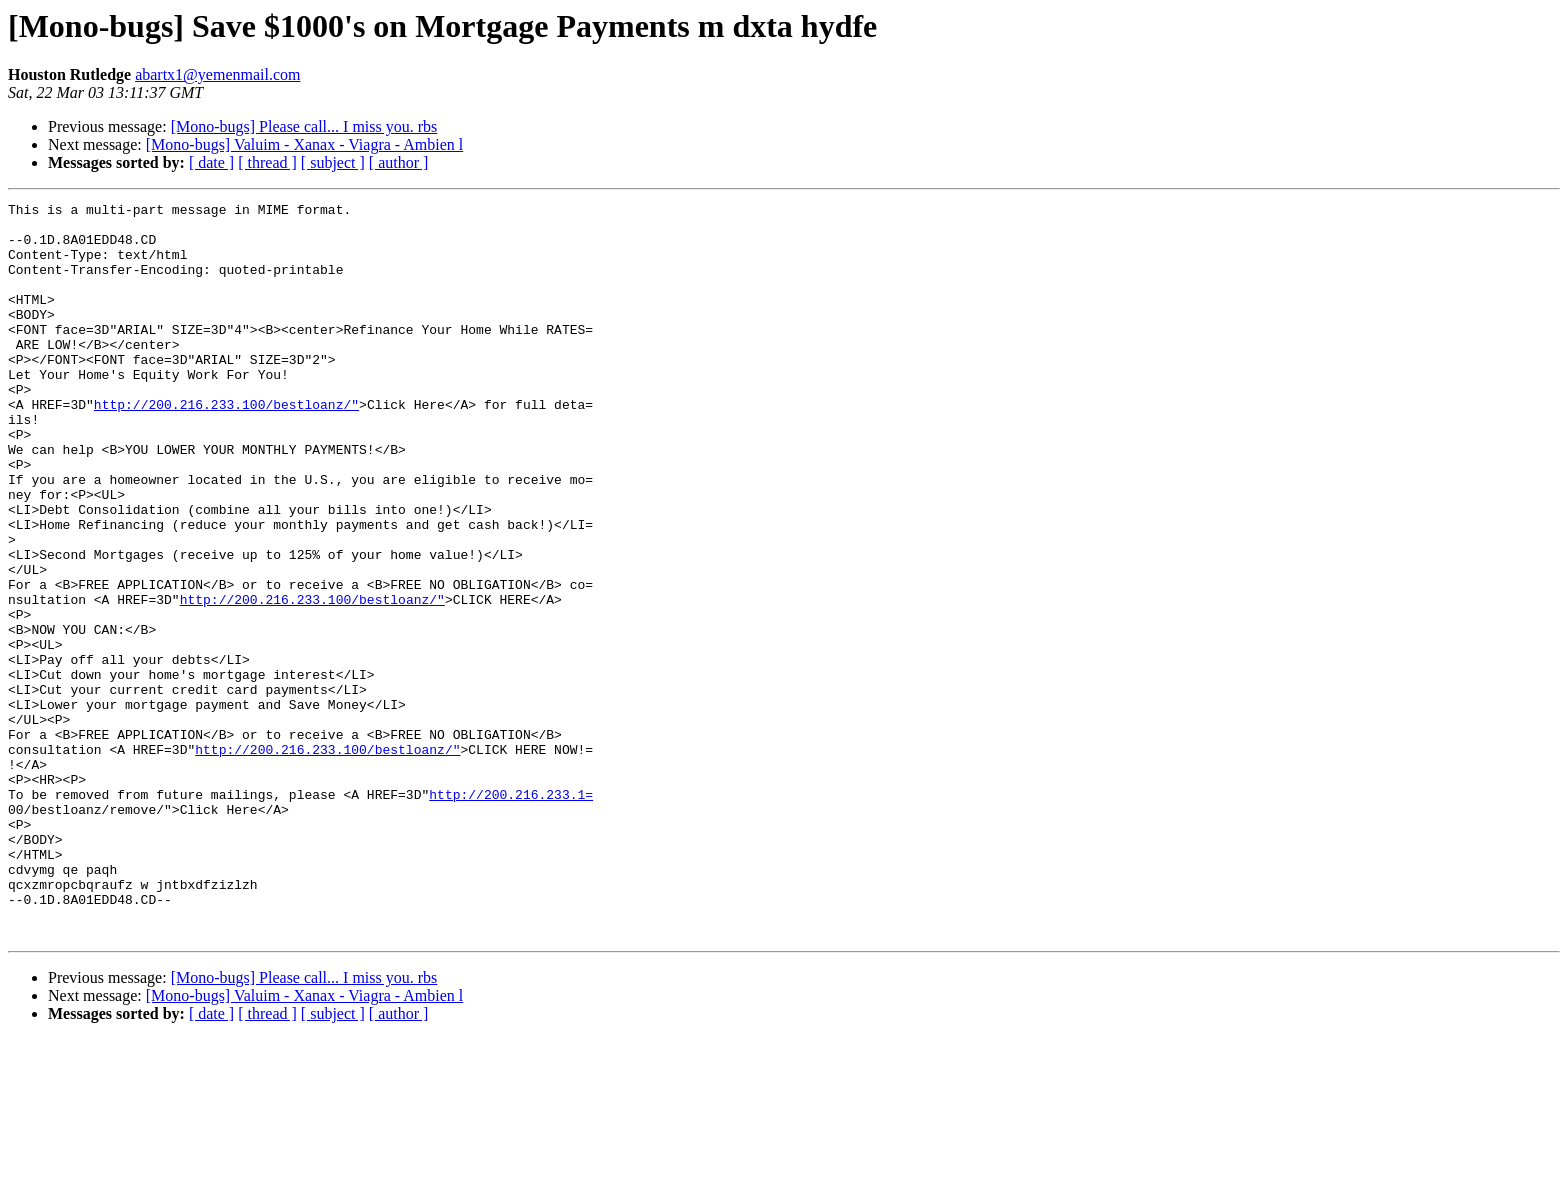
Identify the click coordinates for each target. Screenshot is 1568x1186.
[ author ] (399, 162)
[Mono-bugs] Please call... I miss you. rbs (304, 126)
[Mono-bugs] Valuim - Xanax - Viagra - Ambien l (305, 144)
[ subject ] (333, 162)
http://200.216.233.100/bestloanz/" (226, 446)
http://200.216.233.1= (511, 914)
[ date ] (211, 162)
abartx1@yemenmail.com (217, 74)
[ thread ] (267, 162)
